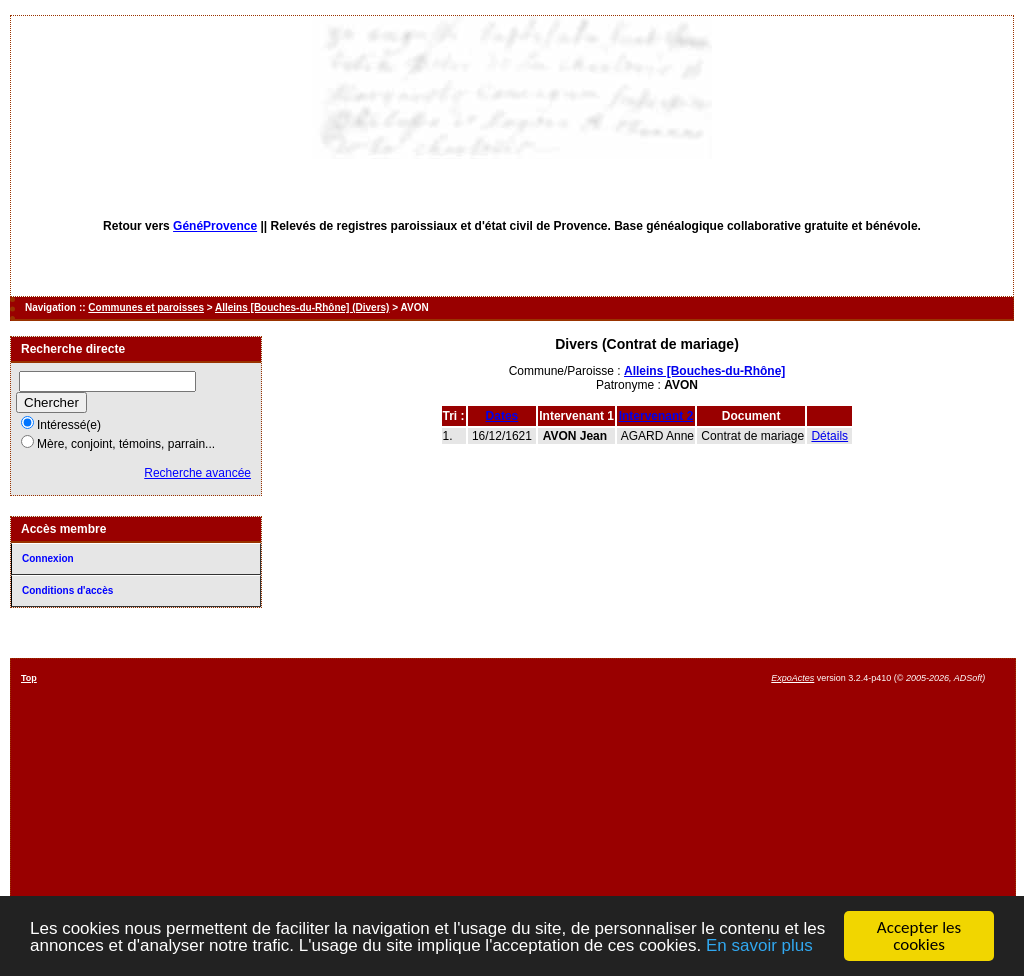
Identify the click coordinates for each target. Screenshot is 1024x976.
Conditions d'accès (67, 590)
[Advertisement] (580, 813)
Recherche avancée (197, 473)
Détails (829, 436)
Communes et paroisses (146, 307)
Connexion (48, 558)
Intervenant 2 (656, 416)
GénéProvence (215, 226)
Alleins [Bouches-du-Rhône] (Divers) (302, 307)
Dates (502, 416)
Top (29, 678)
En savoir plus (759, 946)
